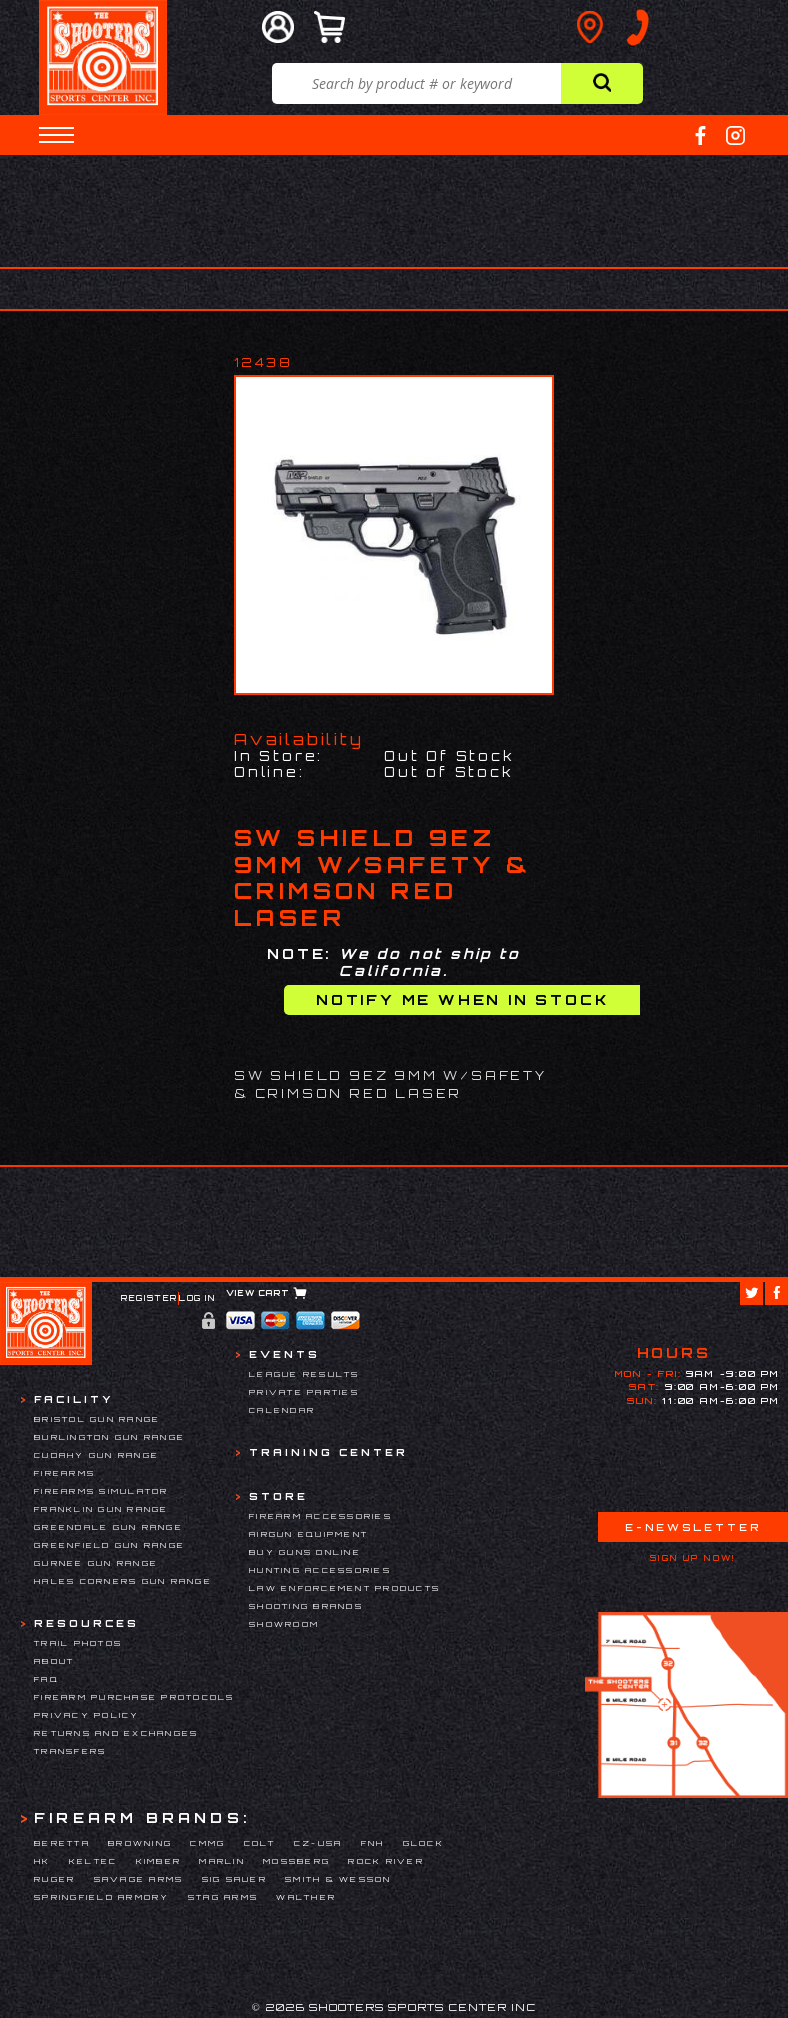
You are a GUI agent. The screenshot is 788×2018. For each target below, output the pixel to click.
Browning (140, 1843)
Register (149, 1298)
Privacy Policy (87, 1715)
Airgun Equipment (308, 1534)
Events (284, 1354)
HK (42, 1861)
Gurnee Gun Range (96, 1563)
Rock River (386, 1861)
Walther (306, 1897)
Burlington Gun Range (109, 1437)
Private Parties (304, 1392)
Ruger (54, 1879)
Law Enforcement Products (344, 1588)
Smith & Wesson (338, 1879)
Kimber (159, 1861)
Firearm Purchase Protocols (134, 1697)
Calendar (282, 1410)
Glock (423, 1843)
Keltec (93, 1861)
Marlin (222, 1861)
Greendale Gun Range (108, 1527)
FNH (373, 1843)
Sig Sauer (234, 1879)
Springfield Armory (102, 1897)
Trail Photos (78, 1643)
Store (278, 1496)
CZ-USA (318, 1843)
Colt (260, 1843)
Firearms (64, 1473)
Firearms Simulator (101, 1491)
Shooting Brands (306, 1606)
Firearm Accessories (320, 1516)
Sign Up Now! (693, 1558)
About (54, 1661)
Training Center (328, 1452)
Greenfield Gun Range (109, 1545)
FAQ (46, 1679)
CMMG (207, 1843)
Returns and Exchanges (116, 1733)
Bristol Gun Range (97, 1419)
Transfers (70, 1751)
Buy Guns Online (305, 1552)
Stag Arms (223, 1897)
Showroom (284, 1624)
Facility (73, 1399)
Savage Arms (139, 1879)
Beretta (62, 1843)
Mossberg (296, 1861)
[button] (56, 135)
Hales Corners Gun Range (123, 1581)
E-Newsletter (693, 1527)
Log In (197, 1298)
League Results (304, 1374)
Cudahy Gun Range (96, 1455)
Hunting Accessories (320, 1570)
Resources (86, 1623)
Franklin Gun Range (101, 1509)
